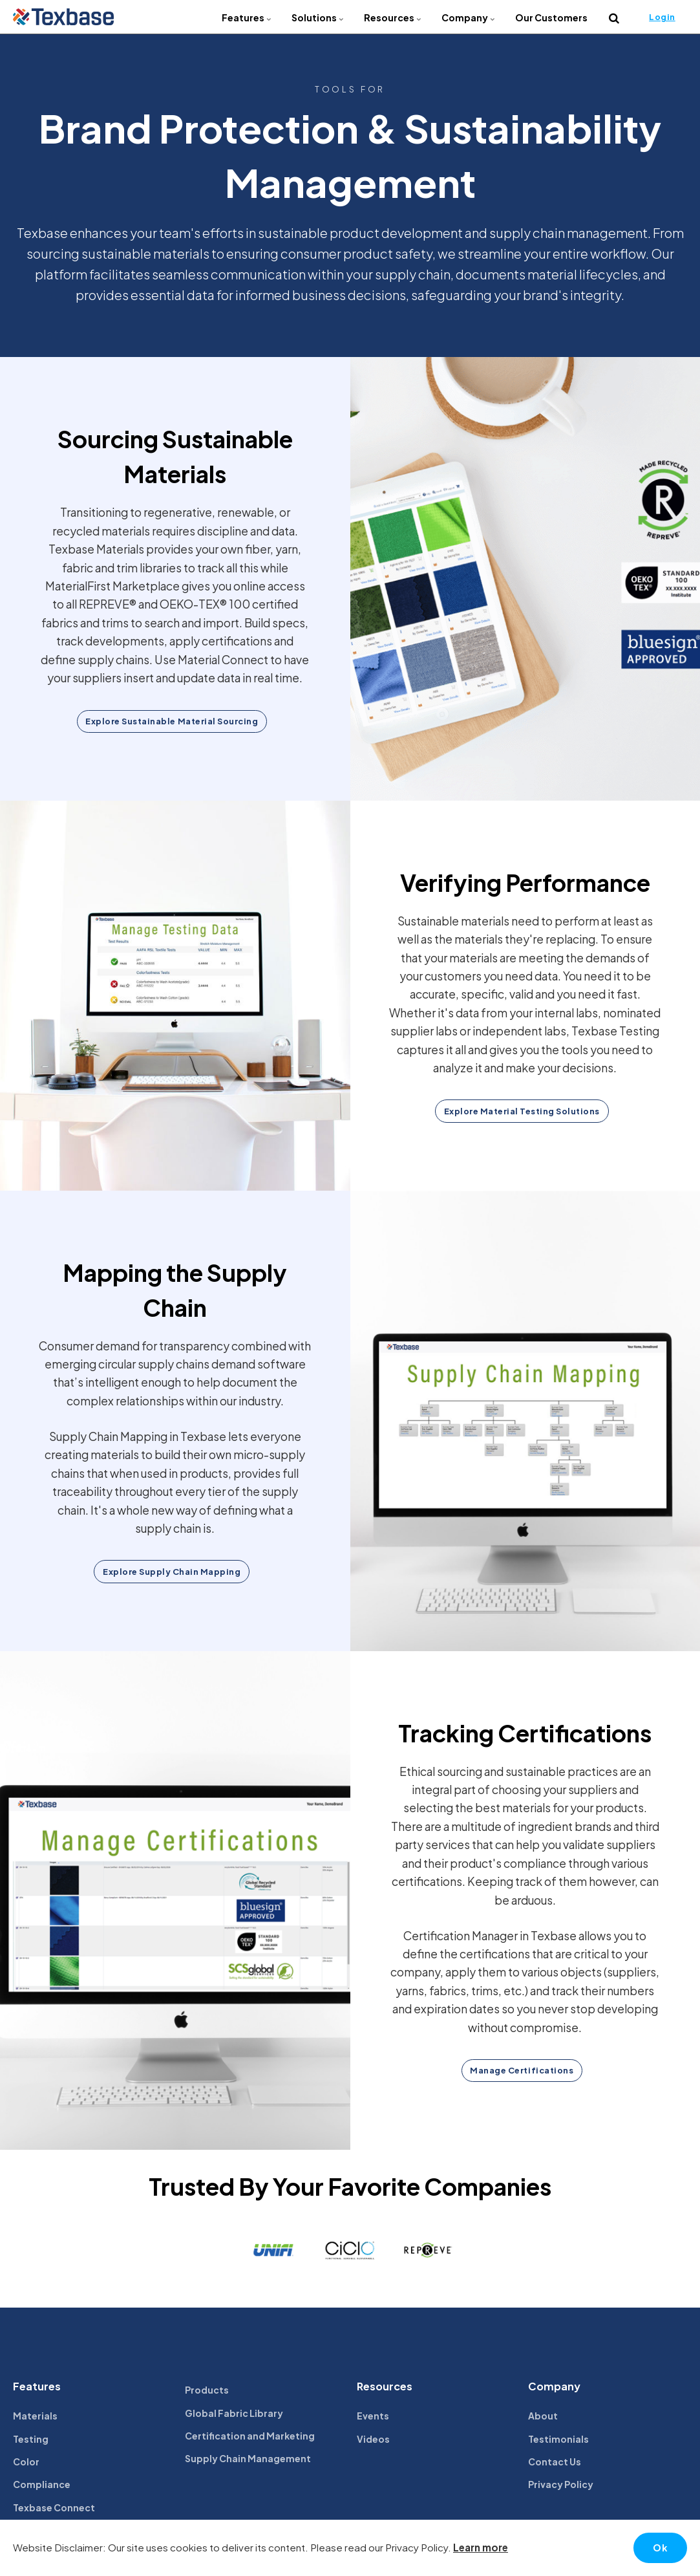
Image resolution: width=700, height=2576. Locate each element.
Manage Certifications (521, 2071)
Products (207, 2390)
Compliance (41, 2485)
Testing (30, 2439)
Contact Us (554, 2462)
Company (468, 17)
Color (26, 2462)
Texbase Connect (54, 2508)
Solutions (318, 17)
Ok (660, 2547)
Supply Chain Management (248, 2459)
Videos (373, 2439)
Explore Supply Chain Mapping (171, 1571)
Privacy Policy (560, 2485)
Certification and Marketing (250, 2436)
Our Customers (551, 17)
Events (373, 2416)
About (543, 2416)
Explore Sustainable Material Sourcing (171, 721)
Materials (35, 2416)
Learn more (480, 2547)
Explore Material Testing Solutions (522, 1111)
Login (662, 17)
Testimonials (558, 2439)
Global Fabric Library (234, 2413)
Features (247, 17)
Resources (393, 17)
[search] (614, 17)
